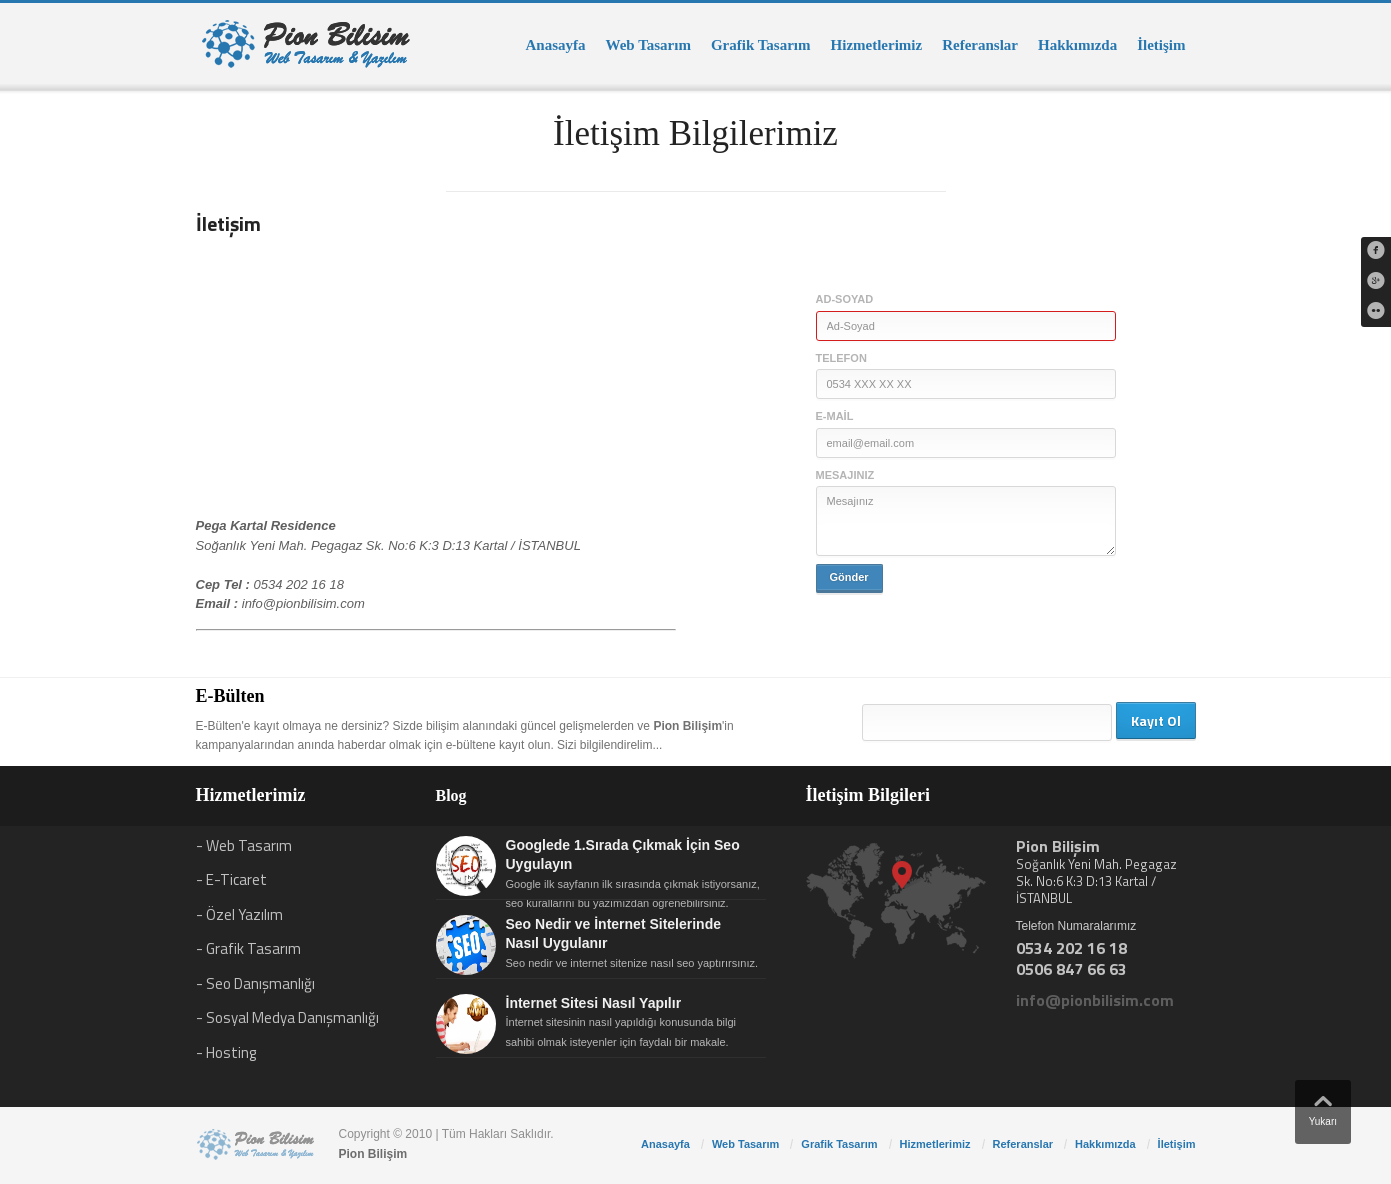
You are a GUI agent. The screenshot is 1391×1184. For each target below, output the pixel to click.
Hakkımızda (1077, 45)
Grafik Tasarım (761, 45)
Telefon (841, 358)
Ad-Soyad (845, 299)
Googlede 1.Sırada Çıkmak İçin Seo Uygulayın (623, 855)
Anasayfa (555, 45)
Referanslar (980, 45)
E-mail (835, 416)
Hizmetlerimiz (877, 45)
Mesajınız (845, 475)
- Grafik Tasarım (248, 948)
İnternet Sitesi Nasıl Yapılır (594, 1003)
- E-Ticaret (231, 879)
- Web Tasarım (244, 845)
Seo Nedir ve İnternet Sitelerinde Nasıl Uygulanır (614, 934)
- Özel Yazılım (239, 914)
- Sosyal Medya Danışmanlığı (287, 1017)
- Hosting (226, 1052)
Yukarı (1323, 1106)
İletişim (1161, 45)
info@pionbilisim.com (303, 603)
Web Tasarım (648, 45)
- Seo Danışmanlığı (255, 983)
